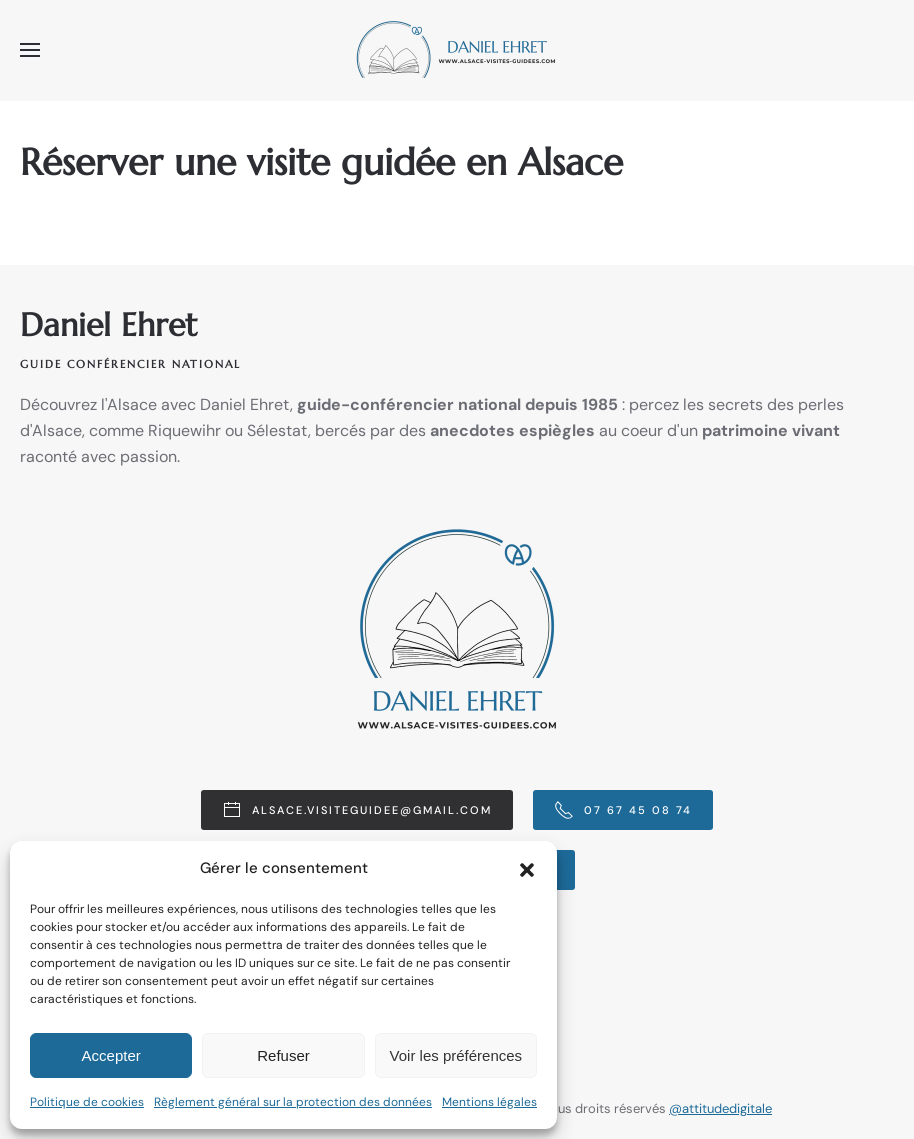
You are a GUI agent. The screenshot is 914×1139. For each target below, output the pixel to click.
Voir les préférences (456, 1055)
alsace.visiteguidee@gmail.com (357, 810)
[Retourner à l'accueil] (457, 50)
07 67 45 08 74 (623, 810)
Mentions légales (489, 1102)
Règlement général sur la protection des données (293, 1102)
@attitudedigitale (720, 1109)
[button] (527, 868)
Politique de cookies (87, 1102)
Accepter (111, 1055)
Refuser (283, 1055)
